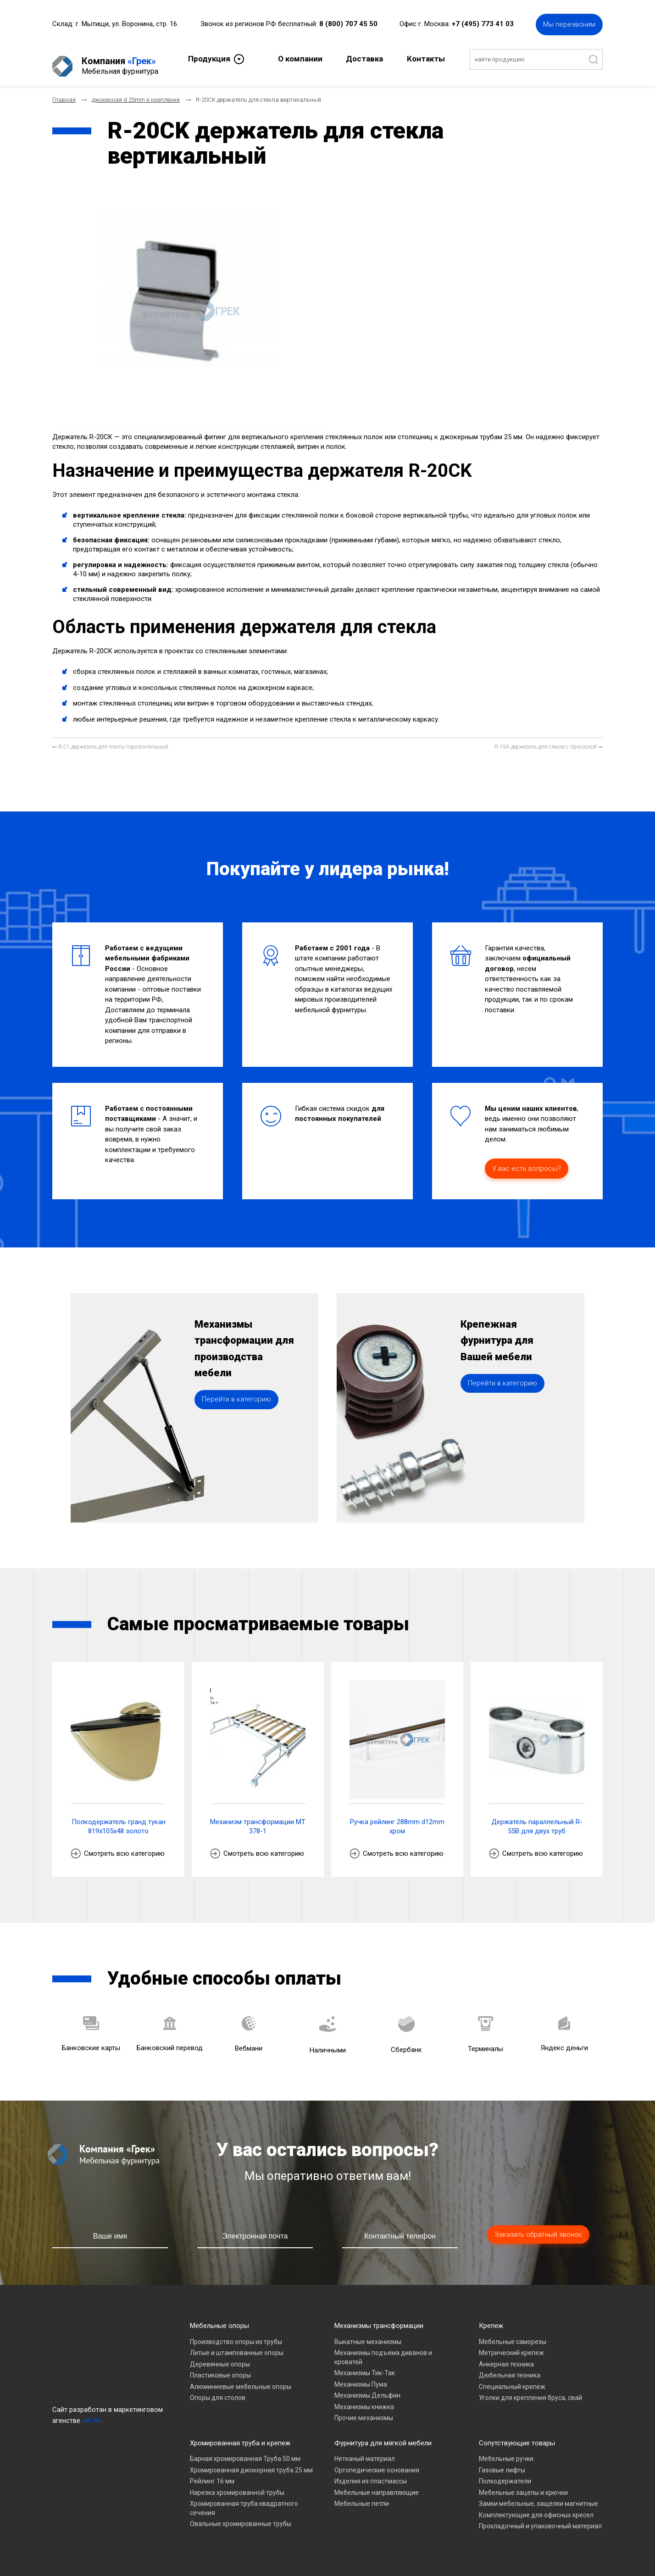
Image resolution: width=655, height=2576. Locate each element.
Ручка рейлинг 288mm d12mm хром (397, 1818)
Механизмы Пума (360, 2376)
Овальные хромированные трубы (240, 2516)
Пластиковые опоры (220, 2367)
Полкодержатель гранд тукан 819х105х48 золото (119, 1818)
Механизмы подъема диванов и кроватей (383, 2349)
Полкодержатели (505, 2473)
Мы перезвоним (569, 23)
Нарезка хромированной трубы (237, 2484)
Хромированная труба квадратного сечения (244, 2500)
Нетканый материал (364, 2451)
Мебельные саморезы (512, 2334)
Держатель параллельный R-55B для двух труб (537, 1818)
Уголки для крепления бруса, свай (530, 2390)
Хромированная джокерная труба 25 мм (251, 2462)
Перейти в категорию (236, 1419)
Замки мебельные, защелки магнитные (538, 2495)
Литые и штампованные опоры (236, 2345)
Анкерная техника (506, 2356)
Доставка (364, 57)
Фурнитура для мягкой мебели (383, 2435)
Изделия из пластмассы (370, 2473)
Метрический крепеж (511, 2345)
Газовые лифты (502, 2462)
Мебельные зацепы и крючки (523, 2484)
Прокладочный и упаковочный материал (540, 2518)
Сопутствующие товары (517, 2435)
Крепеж (491, 2318)
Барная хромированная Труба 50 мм (245, 2451)
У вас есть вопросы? (526, 1161)
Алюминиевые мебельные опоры (240, 2379)
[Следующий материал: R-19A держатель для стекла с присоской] (548, 739)
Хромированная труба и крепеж (240, 2435)
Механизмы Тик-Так (364, 2365)
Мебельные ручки (506, 2451)
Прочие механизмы (363, 2410)
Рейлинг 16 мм (212, 2473)
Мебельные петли (361, 2495)
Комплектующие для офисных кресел (536, 2507)
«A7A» (91, 2413)
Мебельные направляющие (376, 2484)
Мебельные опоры (219, 2318)
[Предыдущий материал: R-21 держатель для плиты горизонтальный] (110, 739)
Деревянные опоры (220, 2356)
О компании (300, 57)
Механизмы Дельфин (367, 2387)
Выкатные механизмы (367, 2334)
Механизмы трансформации (378, 2318)
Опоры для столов (217, 2390)
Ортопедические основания (376, 2462)
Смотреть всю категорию (124, 1846)
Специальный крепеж (512, 2379)
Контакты (426, 57)
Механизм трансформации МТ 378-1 (257, 1818)
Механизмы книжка (364, 2399)
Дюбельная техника (509, 2367)
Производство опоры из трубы (236, 2334)
